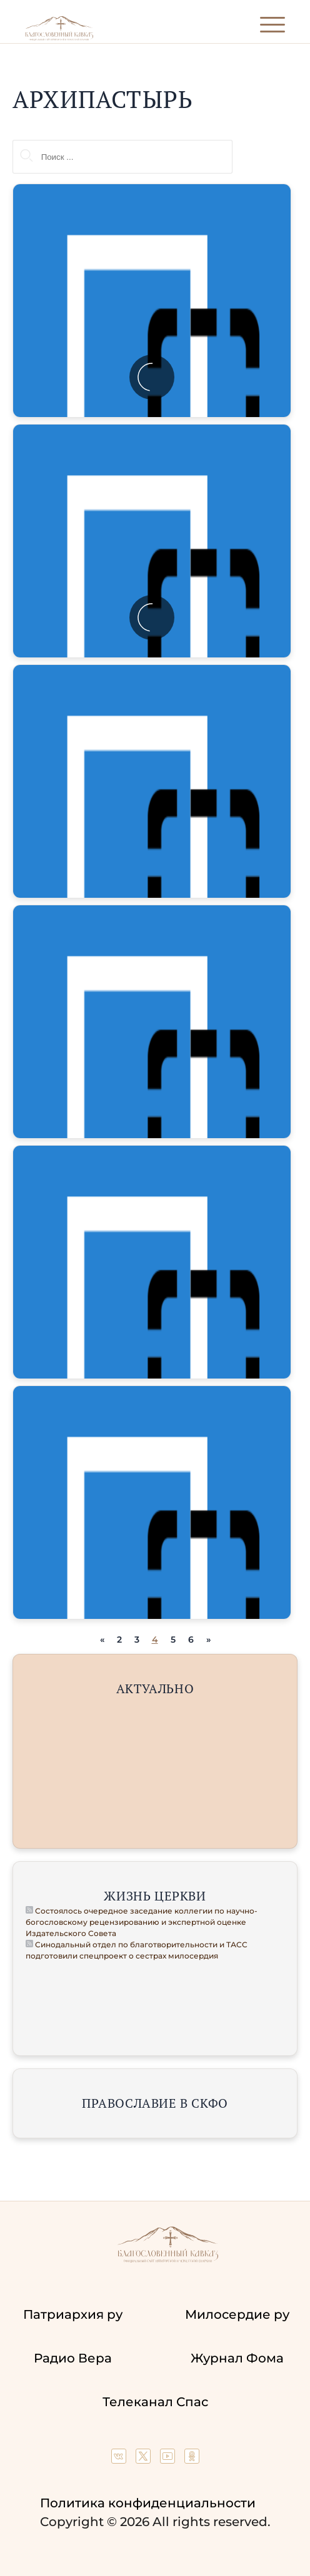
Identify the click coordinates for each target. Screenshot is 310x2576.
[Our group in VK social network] (120, 2459)
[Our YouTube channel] (169, 2459)
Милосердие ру (237, 2314)
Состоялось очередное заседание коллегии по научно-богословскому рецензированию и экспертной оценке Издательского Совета (142, 1922)
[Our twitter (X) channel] (145, 2459)
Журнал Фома (237, 2358)
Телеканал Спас (155, 2401)
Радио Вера (73, 2358)
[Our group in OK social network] (191, 2459)
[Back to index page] (59, 37)
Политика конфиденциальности (148, 2502)
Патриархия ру (72, 2314)
